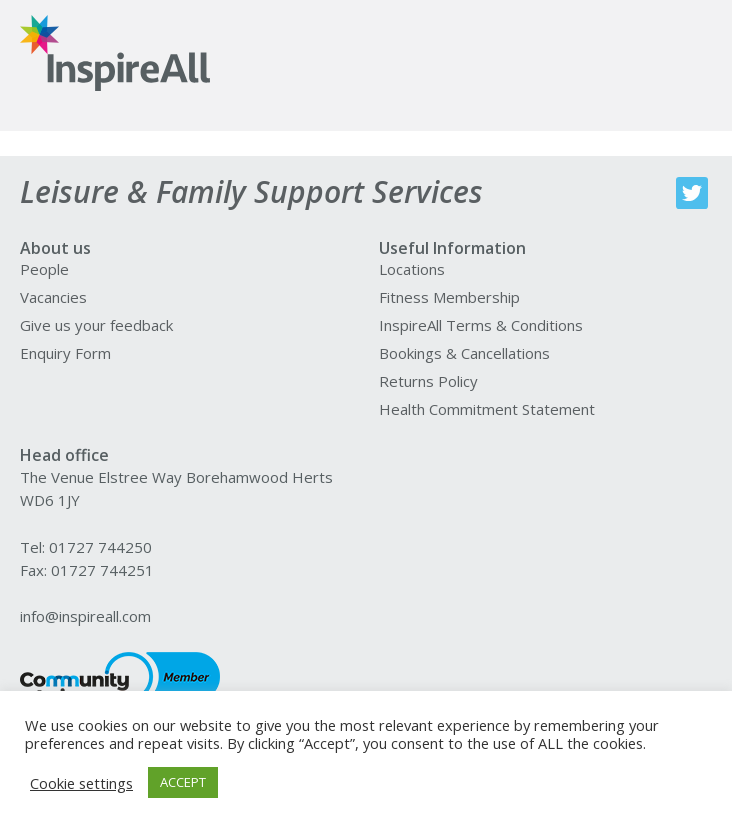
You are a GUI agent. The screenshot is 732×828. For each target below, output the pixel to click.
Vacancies (53, 297)
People (44, 269)
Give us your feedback (96, 325)
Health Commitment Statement (487, 409)
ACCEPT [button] (183, 782)
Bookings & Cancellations (464, 353)
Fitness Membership (449, 297)
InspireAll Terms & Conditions (481, 325)
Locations (412, 269)
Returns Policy (428, 381)
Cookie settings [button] (81, 783)
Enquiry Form (65, 353)
